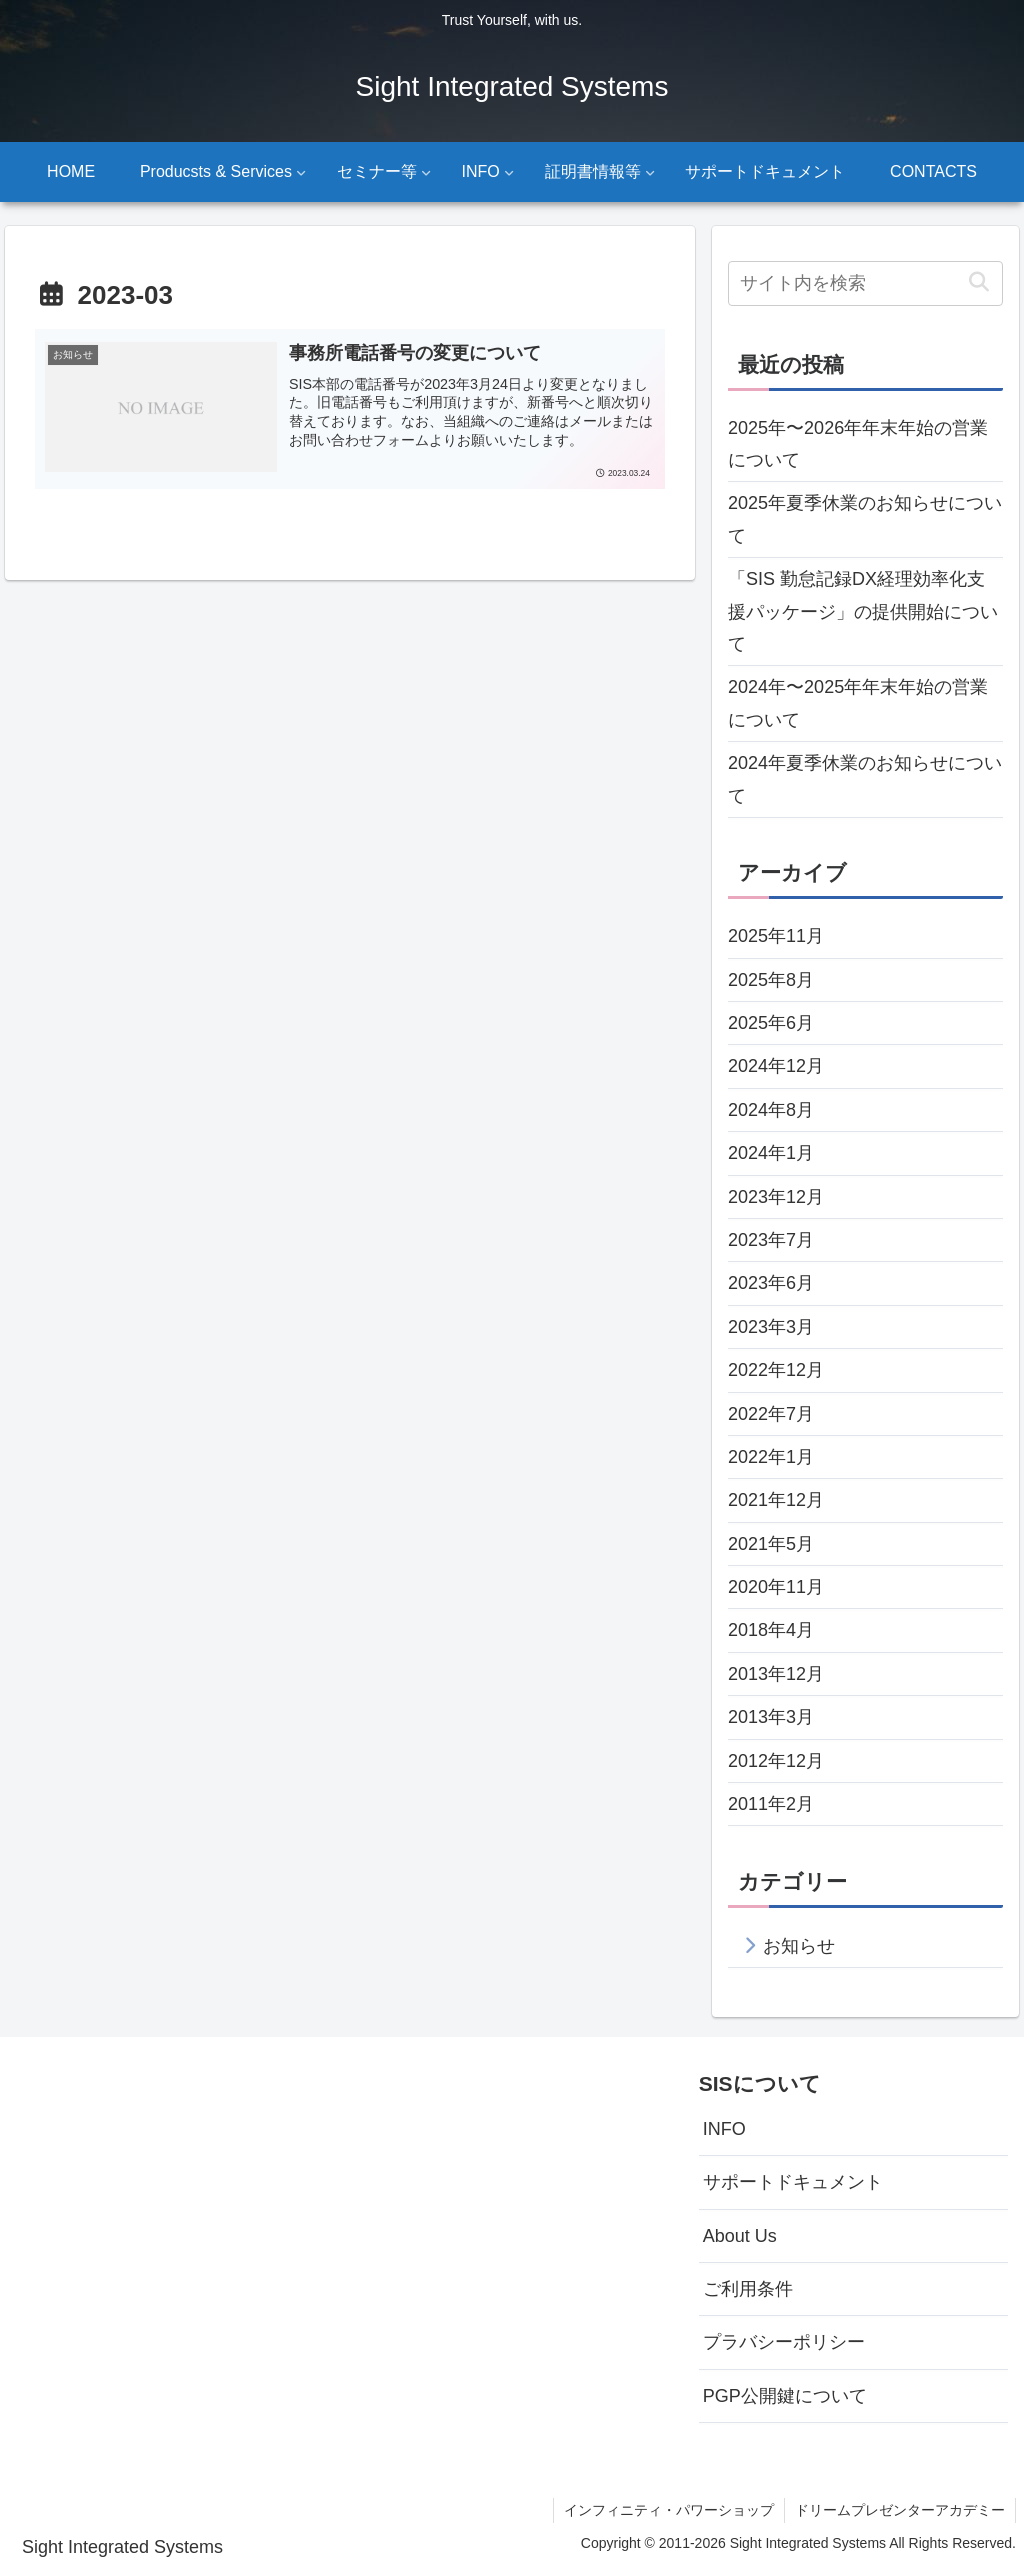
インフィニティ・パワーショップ (669, 2510)
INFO (724, 2129)
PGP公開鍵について (785, 2396)
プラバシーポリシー (784, 2342)
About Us (740, 2236)
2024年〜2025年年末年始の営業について (858, 703)
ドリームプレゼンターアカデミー (900, 2510)
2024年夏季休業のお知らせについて (865, 779)
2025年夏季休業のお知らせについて (865, 519)
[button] (979, 282)
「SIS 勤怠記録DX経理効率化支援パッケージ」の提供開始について (863, 611)
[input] (865, 283)
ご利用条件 (748, 2289)
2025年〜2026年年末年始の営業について (858, 444)
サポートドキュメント (793, 2182)
